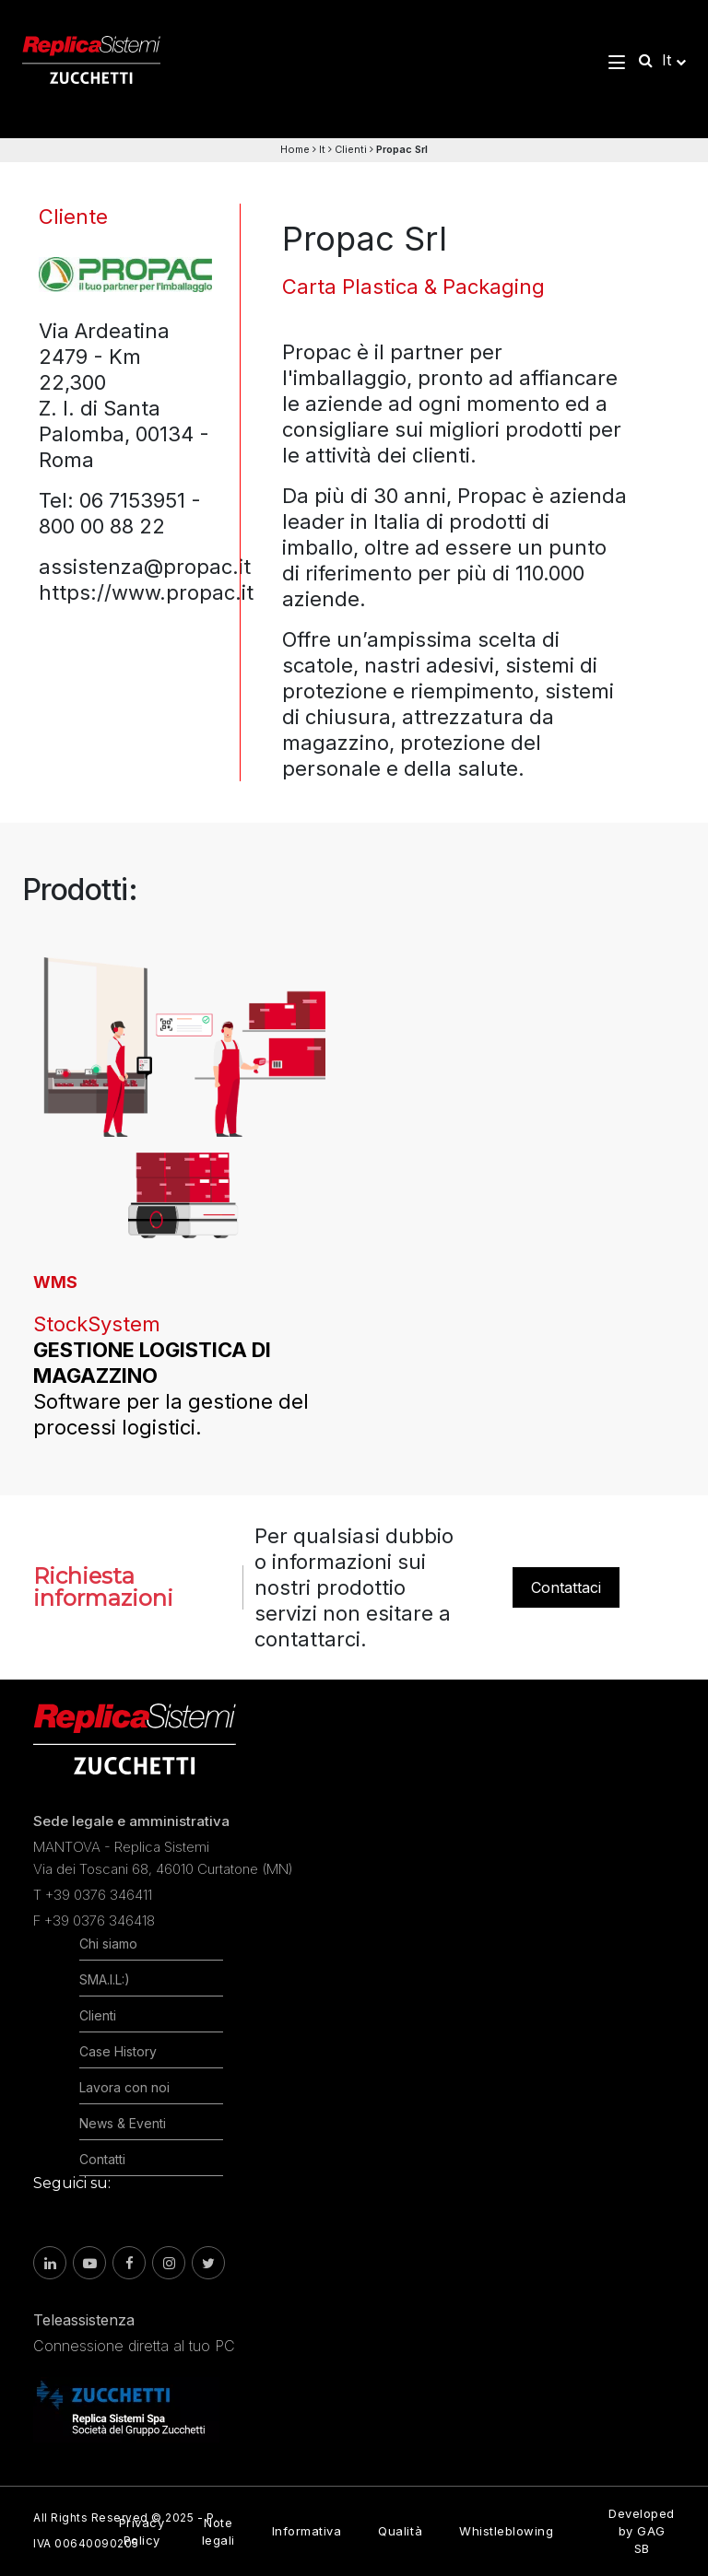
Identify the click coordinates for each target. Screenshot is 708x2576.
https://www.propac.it (146, 592)
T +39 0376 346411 (92, 1894)
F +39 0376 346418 (94, 1920)
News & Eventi (122, 2123)
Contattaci (566, 1587)
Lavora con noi (124, 2087)
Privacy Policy (142, 2531)
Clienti (351, 149)
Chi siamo (108, 1943)
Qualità (400, 2530)
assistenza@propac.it (145, 567)
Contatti (102, 2159)
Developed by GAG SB (641, 2531)
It (322, 149)
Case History (118, 2051)
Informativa (307, 2530)
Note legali (218, 2531)
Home (295, 149)
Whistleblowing (506, 2530)
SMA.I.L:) (104, 1979)
